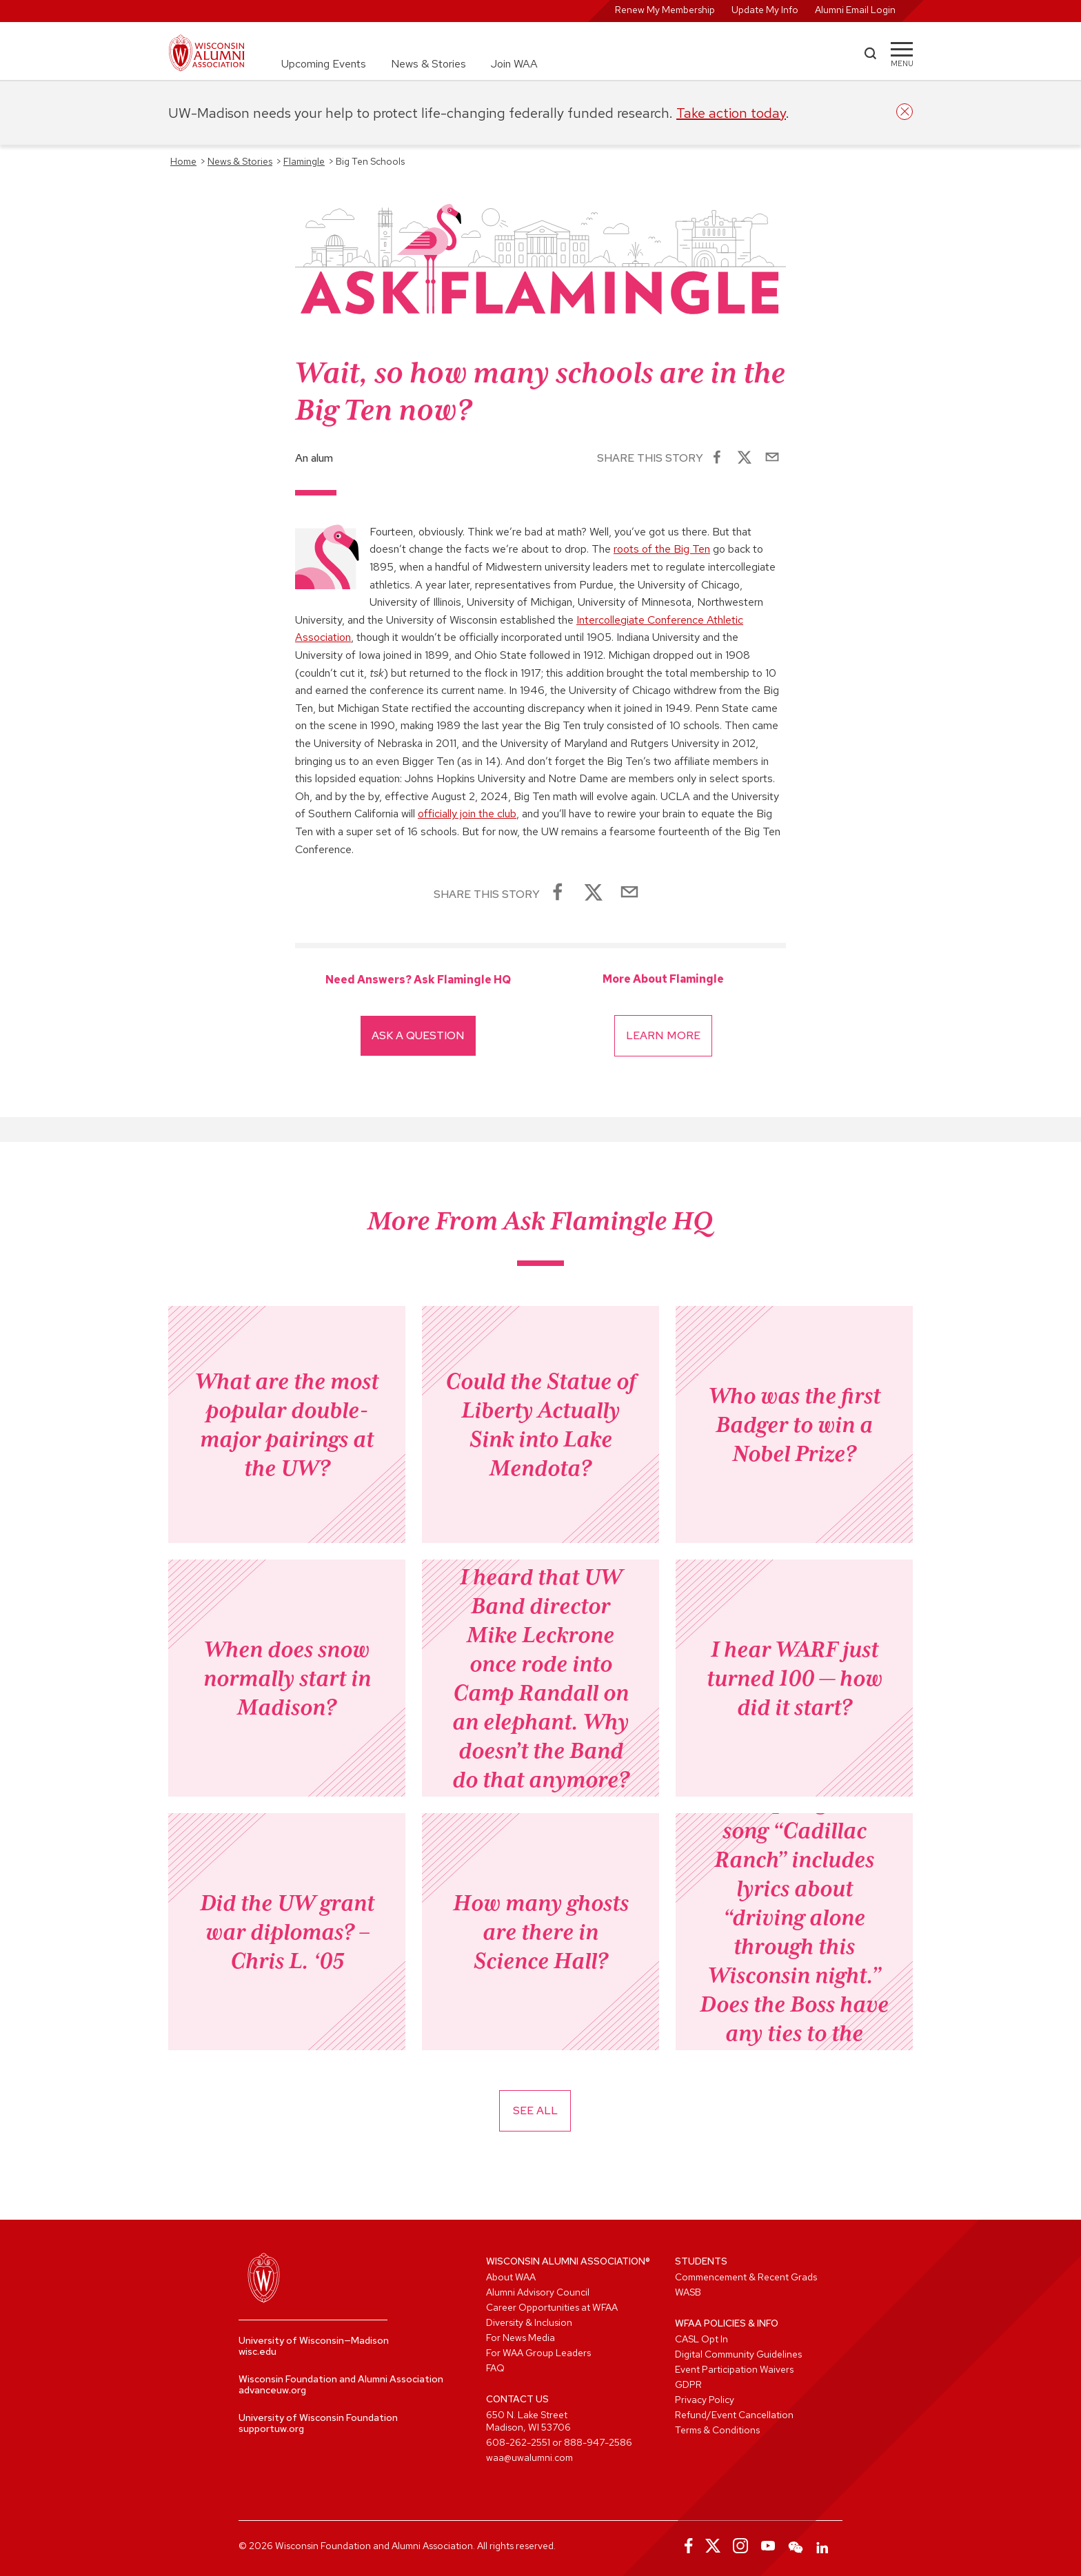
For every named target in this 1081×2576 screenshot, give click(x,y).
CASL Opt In (701, 2339)
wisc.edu (257, 2351)
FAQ (495, 2368)
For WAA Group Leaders (538, 2353)
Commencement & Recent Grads (746, 2277)
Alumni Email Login (855, 9)
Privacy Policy (704, 2399)
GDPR (688, 2384)
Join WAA (514, 64)
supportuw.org (271, 2428)
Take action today (731, 113)
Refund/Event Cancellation (734, 2415)
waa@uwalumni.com (529, 2457)
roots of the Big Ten (662, 549)
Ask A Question (418, 1035)
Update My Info (764, 9)
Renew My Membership (665, 9)
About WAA (511, 2277)
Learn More (663, 1035)
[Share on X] (744, 458)
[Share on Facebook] (717, 458)
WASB (688, 2292)
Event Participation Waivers (734, 2369)
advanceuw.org (272, 2390)
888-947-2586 (598, 2442)
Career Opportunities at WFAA (552, 2307)
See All (535, 2110)
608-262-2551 (518, 2442)
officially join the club (467, 813)
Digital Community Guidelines (738, 2354)
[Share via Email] (772, 458)
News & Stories (428, 64)
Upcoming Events (323, 64)
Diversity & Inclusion (529, 2322)
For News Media (520, 2337)
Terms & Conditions (717, 2430)
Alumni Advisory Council (537, 2292)
